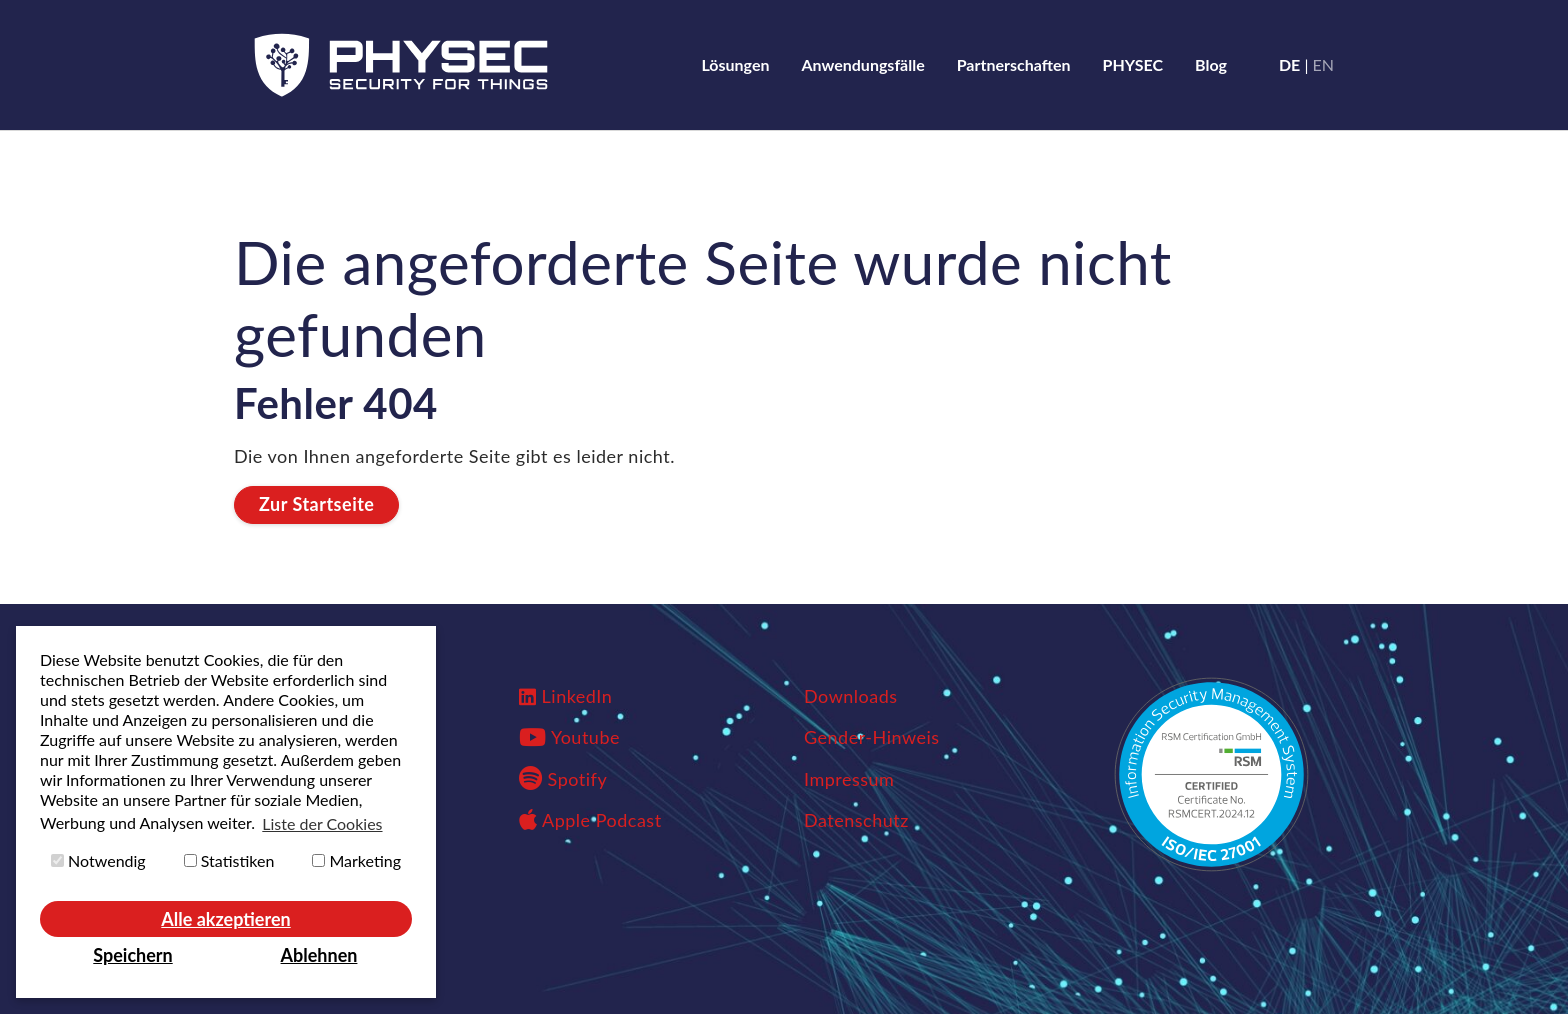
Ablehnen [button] (319, 955)
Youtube (585, 737)
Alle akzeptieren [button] (225, 919)
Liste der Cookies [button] (322, 823)
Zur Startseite (316, 504)
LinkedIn (577, 696)
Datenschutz (856, 820)
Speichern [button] (132, 955)
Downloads (851, 696)
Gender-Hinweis (872, 737)
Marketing (356, 860)
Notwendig (98, 860)
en (1323, 64)
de (1289, 64)
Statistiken (229, 860)
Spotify (563, 779)
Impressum (849, 779)
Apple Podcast (590, 820)
